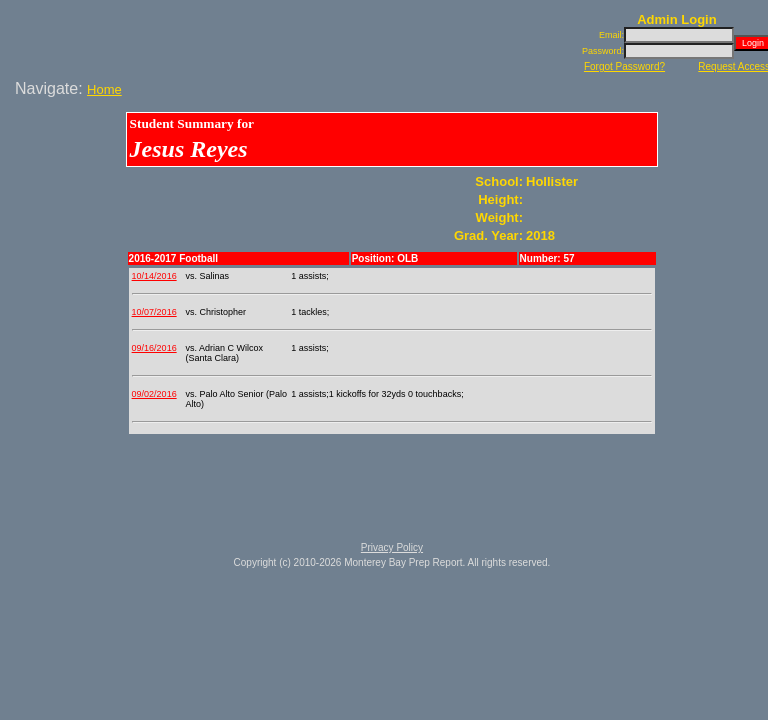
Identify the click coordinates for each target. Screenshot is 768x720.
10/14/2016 (154, 276)
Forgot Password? (624, 66)
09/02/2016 (154, 394)
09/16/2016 (154, 348)
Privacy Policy (392, 547)
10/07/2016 (154, 312)
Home (104, 89)
